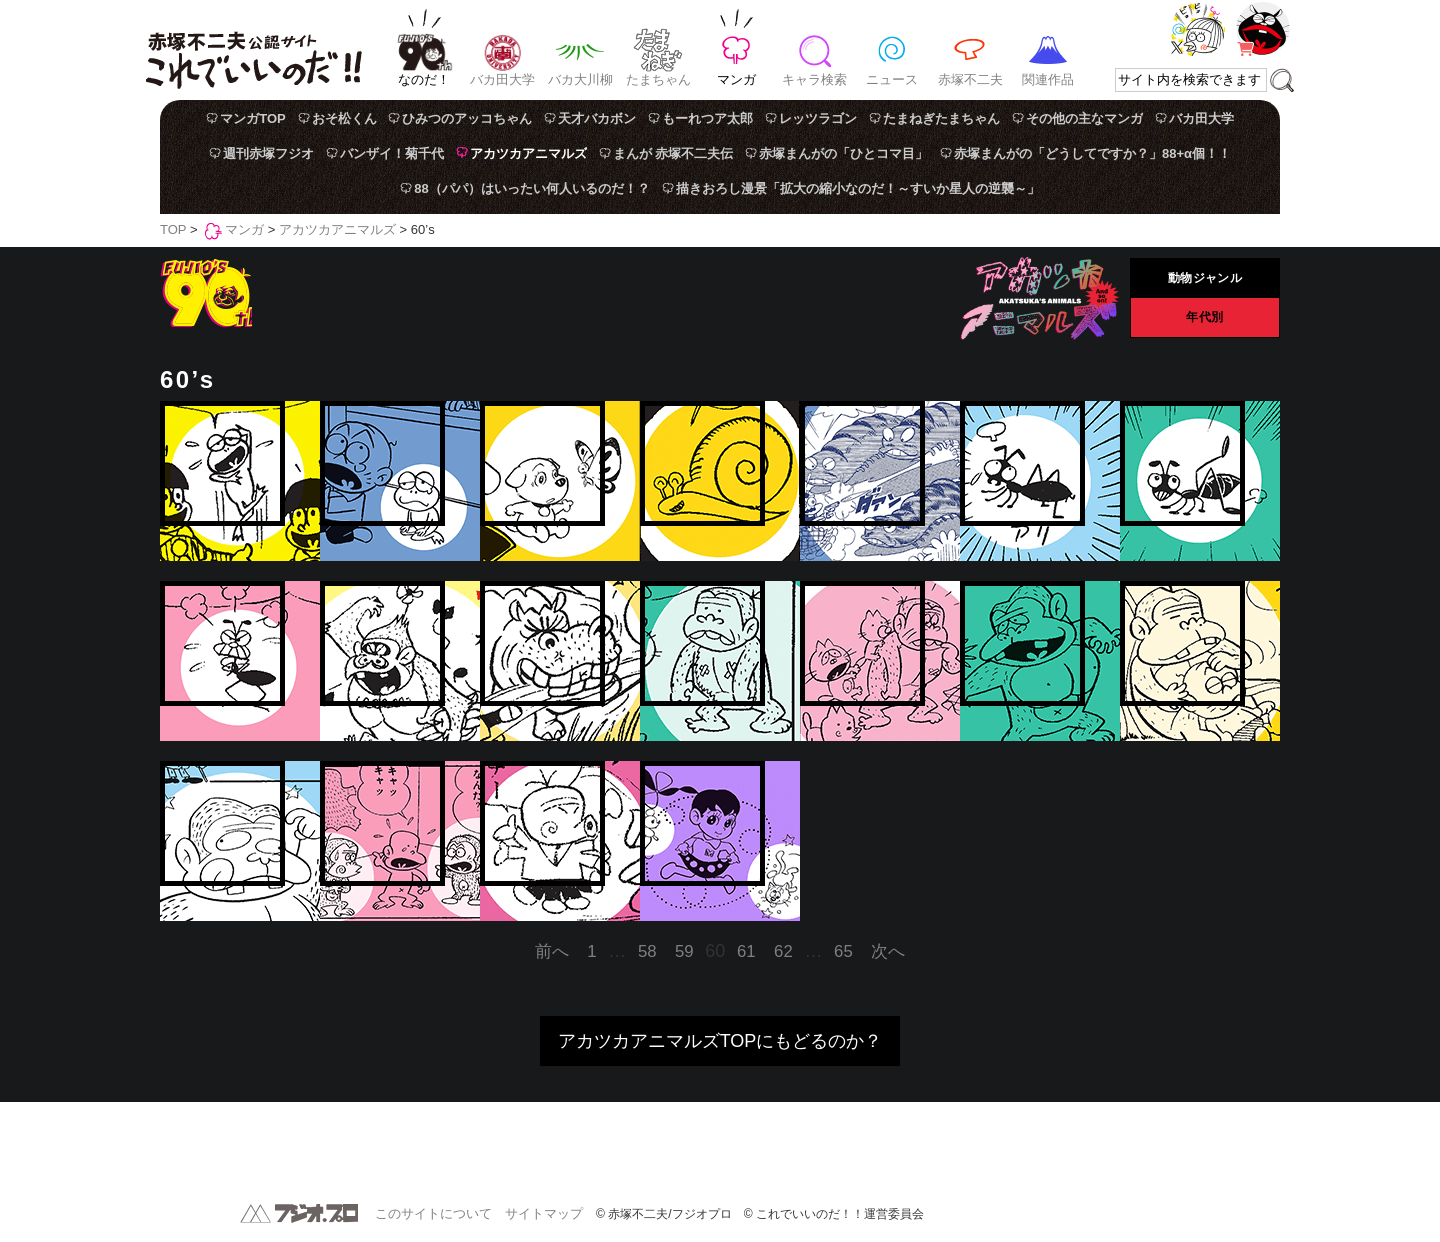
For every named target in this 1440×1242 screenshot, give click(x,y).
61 (746, 951)
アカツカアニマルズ (528, 153)
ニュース (892, 79)
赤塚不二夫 (970, 79)
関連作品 (1048, 79)
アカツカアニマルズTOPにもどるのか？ (720, 1041)
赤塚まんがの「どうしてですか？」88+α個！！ (1092, 153)
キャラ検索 (814, 79)
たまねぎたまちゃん (941, 118)
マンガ (736, 79)
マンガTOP (253, 118)
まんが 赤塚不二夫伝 (673, 153)
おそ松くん (344, 118)
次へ (888, 951)
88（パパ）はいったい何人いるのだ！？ (531, 188)
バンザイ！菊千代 (392, 153)
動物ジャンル (1204, 279)
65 (843, 951)
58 (647, 951)
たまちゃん (658, 79)
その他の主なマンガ (1084, 118)
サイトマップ (544, 1213)
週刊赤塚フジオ (268, 153)
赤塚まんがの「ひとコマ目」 (843, 153)
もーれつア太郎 (707, 118)
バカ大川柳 (580, 79)
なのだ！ (424, 79)
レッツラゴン (818, 118)
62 (783, 951)
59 (684, 951)
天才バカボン (597, 118)
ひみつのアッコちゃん (467, 118)
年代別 (1205, 318)
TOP (173, 229)
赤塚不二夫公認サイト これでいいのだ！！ (253, 50)
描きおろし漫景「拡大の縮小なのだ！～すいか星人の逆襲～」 (858, 188)
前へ (552, 951)
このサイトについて (433, 1213)
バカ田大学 (502, 79)
